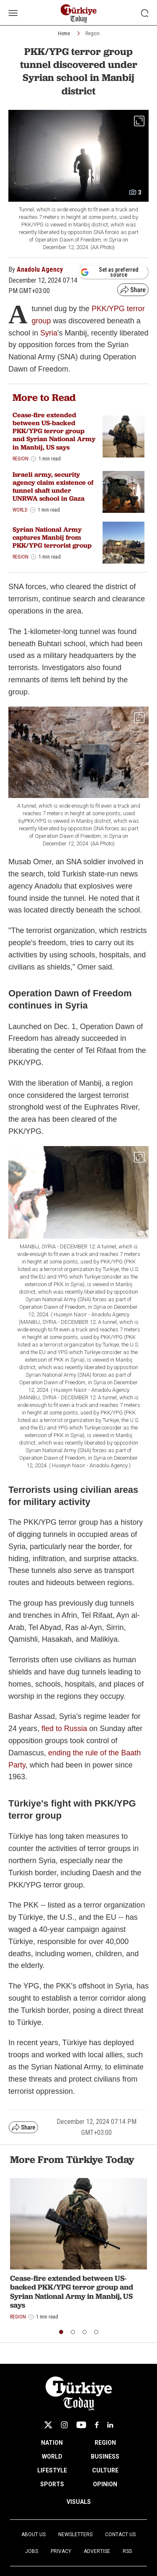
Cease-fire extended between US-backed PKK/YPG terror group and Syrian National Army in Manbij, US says (54, 431)
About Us (33, 2534)
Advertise (97, 2551)
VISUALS (79, 2501)
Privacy (61, 2551)
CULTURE (105, 2470)
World (20, 510)
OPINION (105, 2484)
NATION (52, 2443)
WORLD (52, 2456)
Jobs (31, 2551)
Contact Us (120, 2534)
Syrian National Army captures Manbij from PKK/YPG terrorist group (52, 537)
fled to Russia (64, 1728)
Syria (48, 333)
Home (64, 33)
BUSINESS (105, 2456)
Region (92, 33)
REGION (105, 2443)
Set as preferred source (109, 272)
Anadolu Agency (40, 269)
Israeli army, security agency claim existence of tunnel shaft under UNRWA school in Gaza (53, 486)
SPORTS (52, 2484)
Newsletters (75, 2534)
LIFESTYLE (52, 2470)
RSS (127, 2551)
